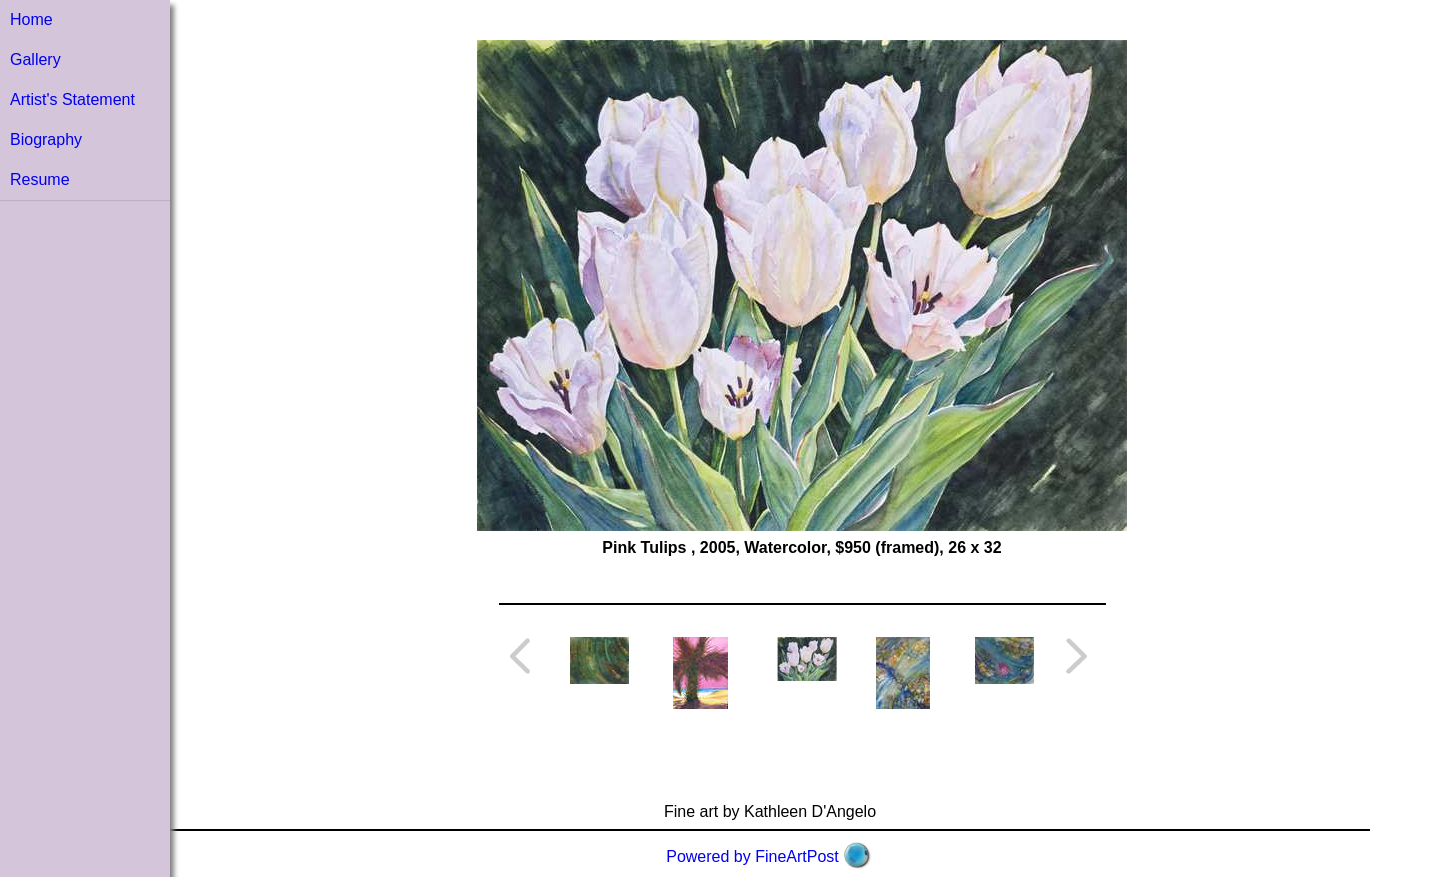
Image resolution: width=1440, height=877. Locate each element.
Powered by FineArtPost (752, 856)
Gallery (35, 59)
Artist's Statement (72, 99)
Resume (40, 179)
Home (31, 19)
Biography (46, 139)
